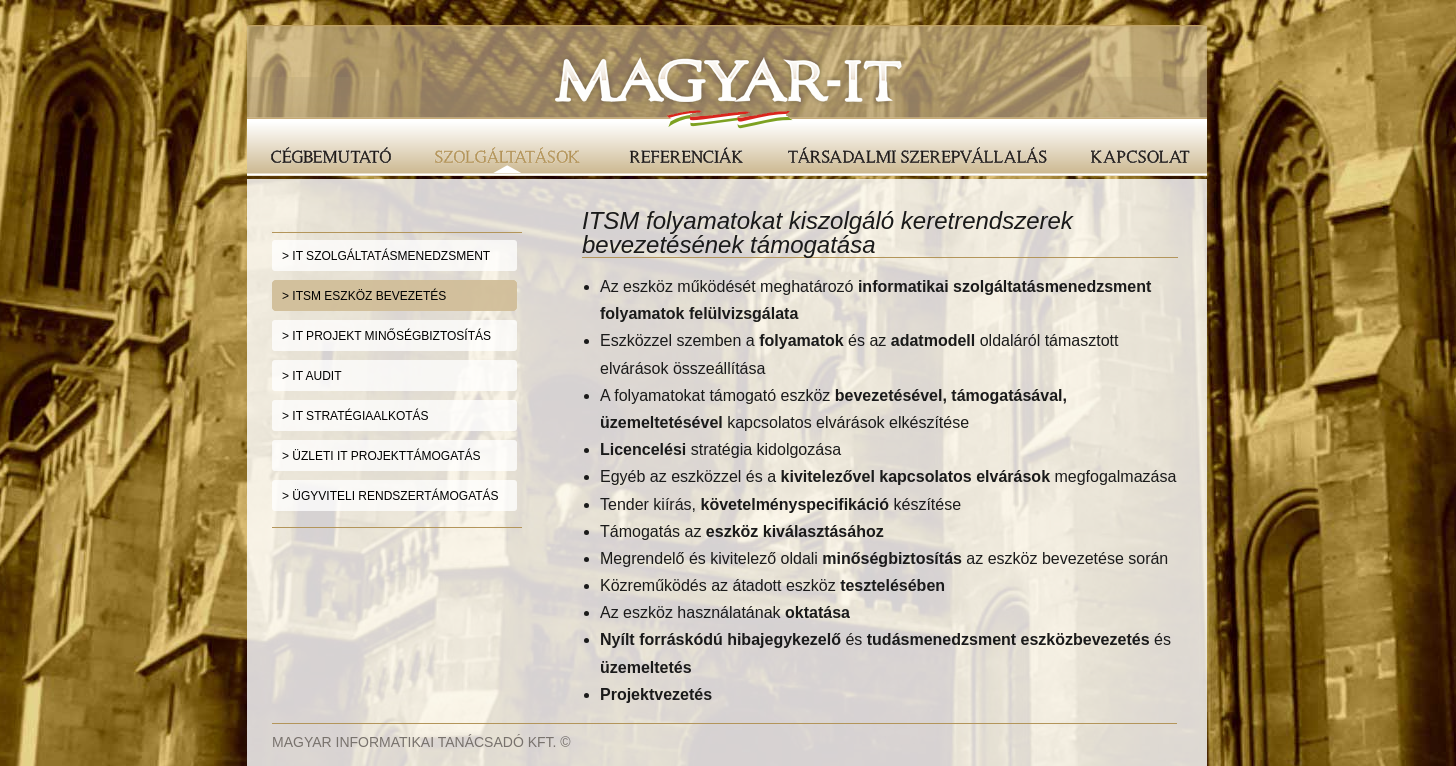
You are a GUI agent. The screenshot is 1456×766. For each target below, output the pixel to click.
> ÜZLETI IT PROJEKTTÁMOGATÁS (381, 456)
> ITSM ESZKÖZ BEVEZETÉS (364, 296)
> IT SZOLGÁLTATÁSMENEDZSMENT (386, 256)
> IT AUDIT (311, 376)
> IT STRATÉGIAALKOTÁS (355, 416)
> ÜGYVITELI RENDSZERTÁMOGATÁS (390, 496)
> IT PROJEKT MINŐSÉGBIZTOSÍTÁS (386, 336)
